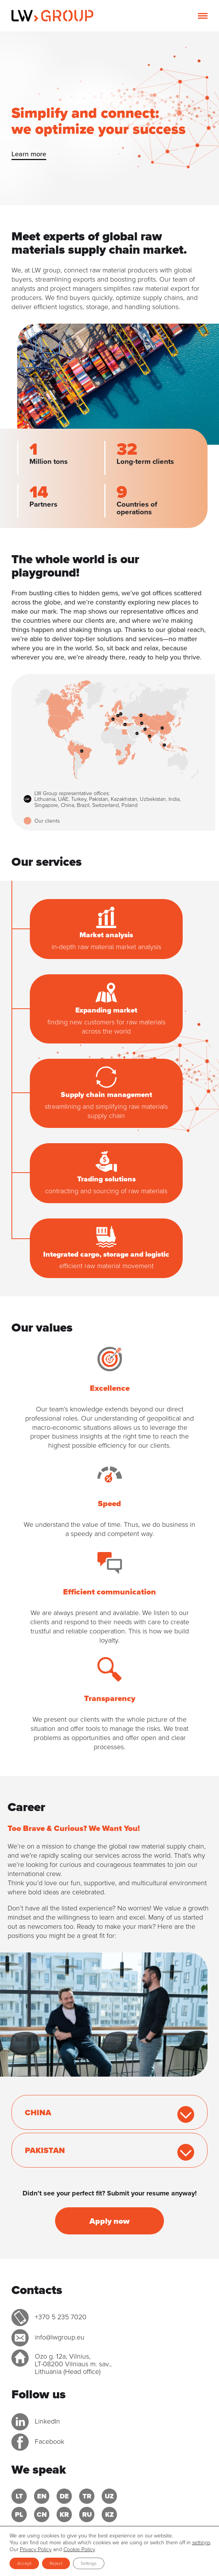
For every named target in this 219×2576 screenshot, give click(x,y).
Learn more (28, 154)
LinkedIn (47, 2421)
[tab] (109, 2112)
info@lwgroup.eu (59, 2337)
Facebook (49, 2442)
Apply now (109, 2221)
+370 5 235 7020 (60, 2317)
